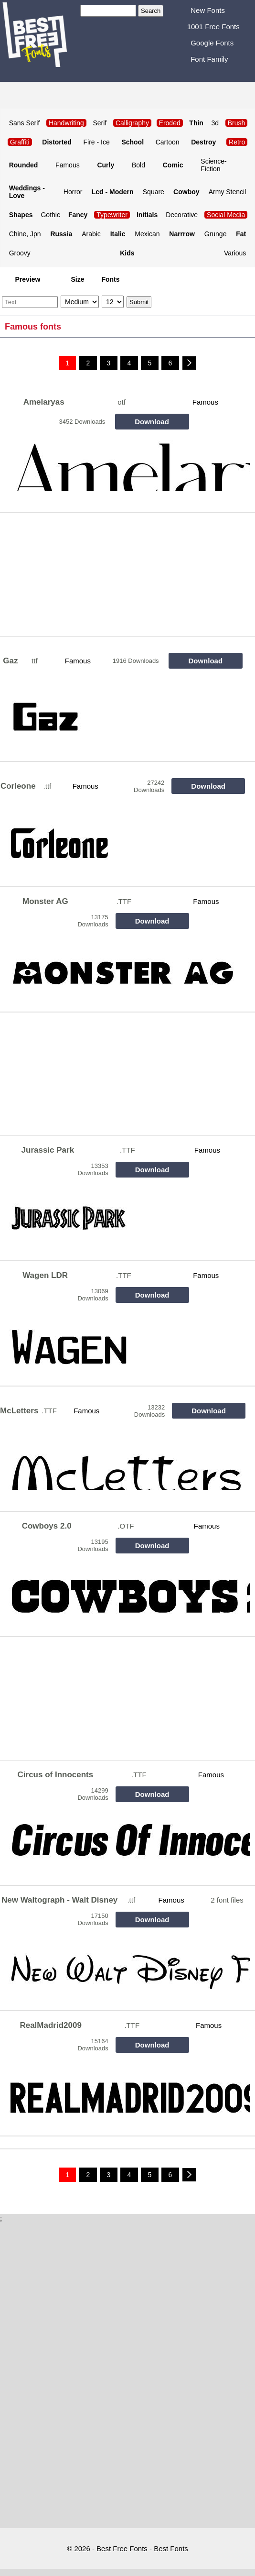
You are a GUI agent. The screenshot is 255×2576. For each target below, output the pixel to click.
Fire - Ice (96, 142)
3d (215, 123)
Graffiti (20, 142)
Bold (138, 165)
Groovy (20, 253)
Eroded (170, 123)
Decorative (182, 215)
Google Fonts (212, 43)
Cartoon (168, 142)
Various (235, 253)
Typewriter (112, 215)
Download (152, 422)
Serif (99, 123)
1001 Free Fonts (213, 26)
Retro (237, 142)
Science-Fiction (213, 165)
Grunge (215, 234)
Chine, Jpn (25, 234)
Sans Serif (24, 123)
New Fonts (208, 10)
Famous (67, 165)
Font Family (209, 59)
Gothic (50, 215)
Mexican (147, 234)
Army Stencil (227, 192)
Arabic (91, 234)
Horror (73, 192)
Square (153, 192)
